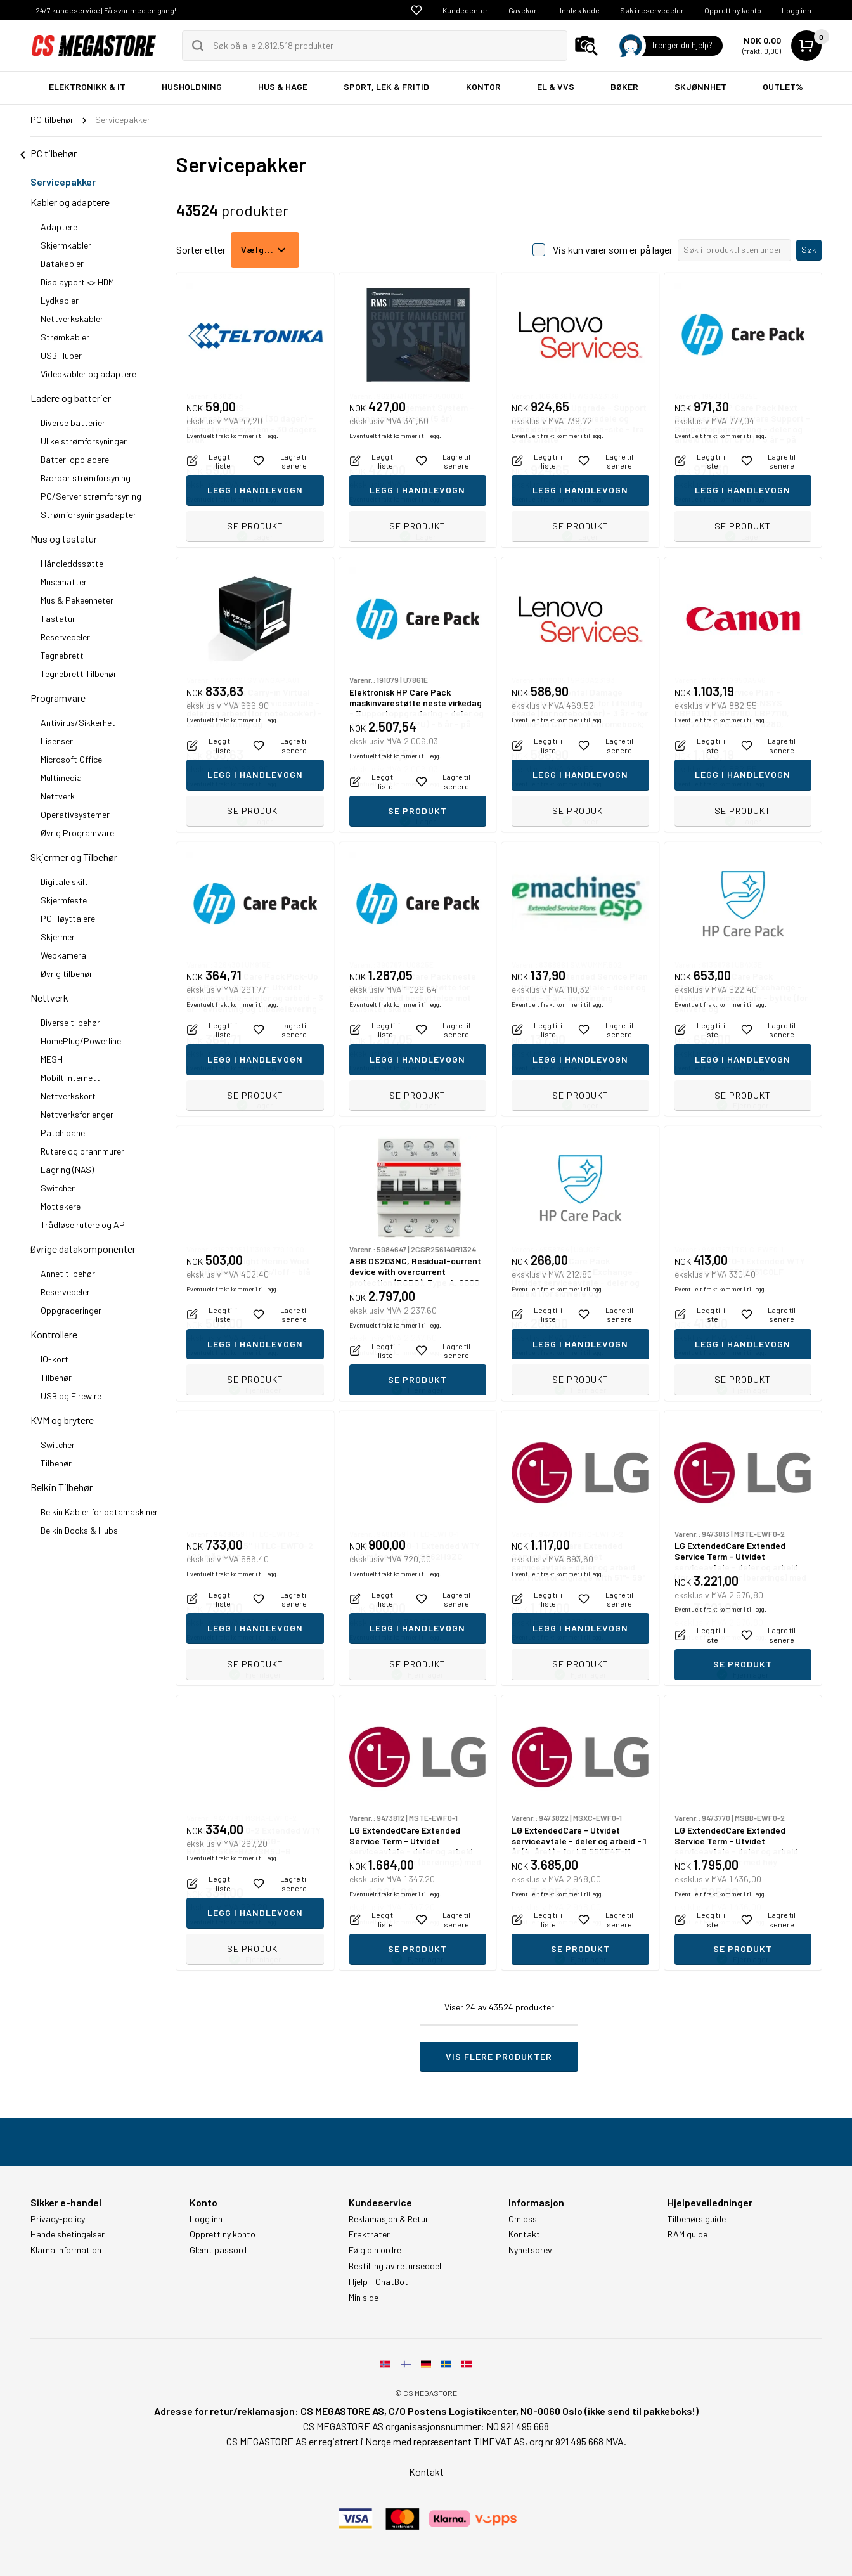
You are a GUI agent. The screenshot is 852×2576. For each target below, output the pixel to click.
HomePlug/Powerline (81, 1040)
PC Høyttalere (68, 918)
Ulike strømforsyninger (84, 441)
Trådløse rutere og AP (83, 1224)
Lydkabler (60, 300)
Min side (363, 2298)
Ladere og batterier (70, 398)
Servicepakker (63, 182)
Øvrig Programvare (77, 832)
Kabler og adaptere (70, 202)
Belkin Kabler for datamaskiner (99, 1511)
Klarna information (65, 2250)
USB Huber (61, 355)
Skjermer (58, 936)
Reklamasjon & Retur (389, 2219)
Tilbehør (56, 1377)
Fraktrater (369, 2234)
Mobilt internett (70, 1077)
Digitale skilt (64, 881)
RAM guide (687, 2234)
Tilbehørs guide (697, 2219)
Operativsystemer (75, 814)
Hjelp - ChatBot (378, 2282)
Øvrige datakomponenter (83, 1249)
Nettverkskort (68, 1096)
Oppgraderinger (71, 1310)
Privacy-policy (57, 2219)
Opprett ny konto (732, 10)
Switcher (58, 1187)
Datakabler (62, 263)
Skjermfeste (64, 900)
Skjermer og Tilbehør (73, 857)
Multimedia (61, 777)
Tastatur (58, 618)
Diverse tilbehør (70, 1022)
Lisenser (57, 740)
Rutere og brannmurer (82, 1151)
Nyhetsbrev (530, 2250)
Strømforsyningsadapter (88, 514)
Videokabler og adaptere (88, 373)
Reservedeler (65, 636)
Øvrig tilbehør (67, 973)
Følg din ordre (375, 2250)
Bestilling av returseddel (395, 2266)
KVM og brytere (62, 1420)
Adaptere (59, 226)
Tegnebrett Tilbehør (79, 673)
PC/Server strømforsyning (91, 496)
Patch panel (64, 1132)
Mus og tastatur (63, 539)
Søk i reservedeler (652, 10)
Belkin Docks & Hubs (79, 1530)
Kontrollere (53, 1334)
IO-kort (54, 1359)
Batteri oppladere (75, 459)
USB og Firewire (71, 1395)
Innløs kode (580, 10)
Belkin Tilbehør (61, 1487)
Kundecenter (465, 10)
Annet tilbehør (68, 1273)
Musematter (64, 581)
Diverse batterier (73, 422)
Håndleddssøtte (72, 563)
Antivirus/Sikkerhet (78, 722)
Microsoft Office (71, 759)
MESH (52, 1059)
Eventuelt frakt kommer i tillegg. (232, 499)
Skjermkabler (66, 245)
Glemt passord (218, 2250)
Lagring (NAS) (67, 1169)
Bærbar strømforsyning (86, 477)
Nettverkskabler (72, 318)
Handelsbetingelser (67, 2234)
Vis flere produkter (499, 2056)
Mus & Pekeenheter (77, 600)
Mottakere (61, 1206)
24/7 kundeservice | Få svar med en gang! (106, 10)
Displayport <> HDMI (78, 281)
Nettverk (58, 796)
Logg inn (796, 10)
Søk (808, 249)
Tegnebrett (62, 655)
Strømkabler (65, 337)
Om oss (522, 2219)
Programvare (58, 698)
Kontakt (524, 2234)
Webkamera (63, 955)
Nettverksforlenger (77, 1114)
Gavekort (523, 10)
